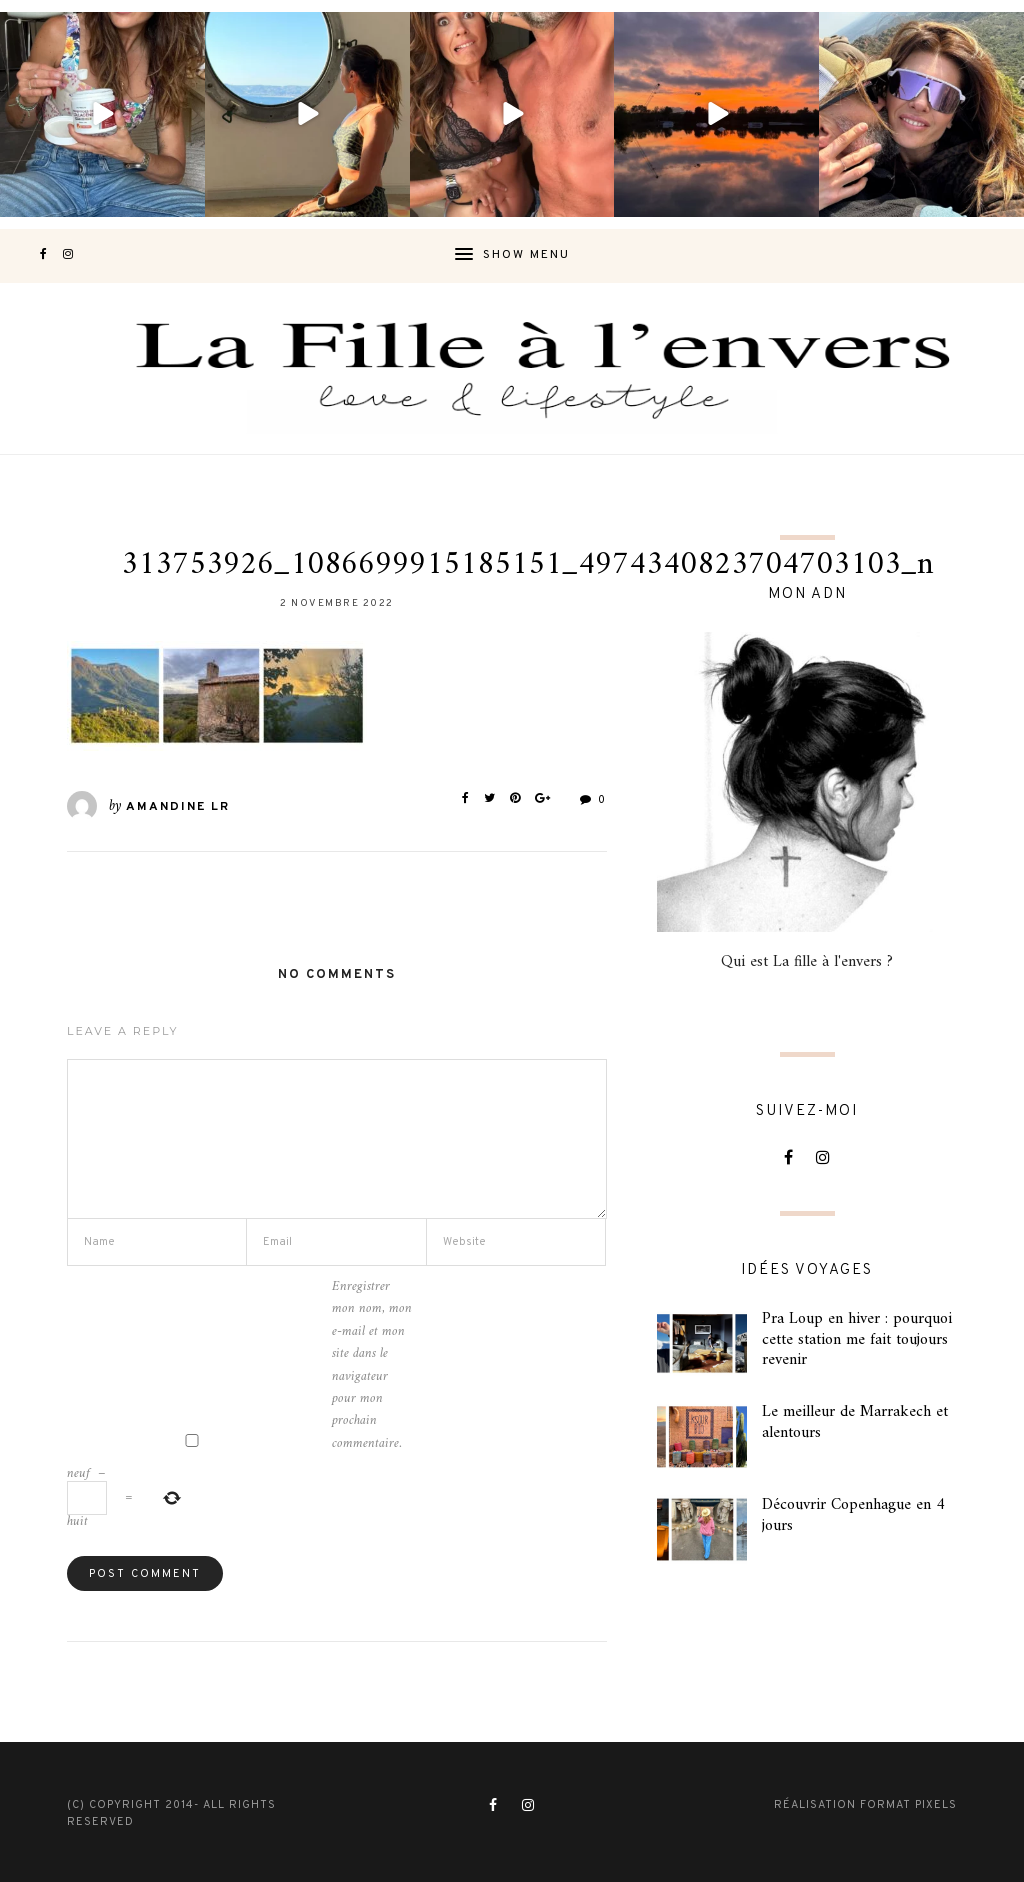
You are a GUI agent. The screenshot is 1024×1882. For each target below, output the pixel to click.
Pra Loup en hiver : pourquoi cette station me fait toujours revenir (857, 1340)
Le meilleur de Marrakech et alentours (855, 1422)
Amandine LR (178, 807)
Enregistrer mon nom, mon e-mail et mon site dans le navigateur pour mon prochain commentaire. (372, 1365)
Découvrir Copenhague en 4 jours (853, 1515)
